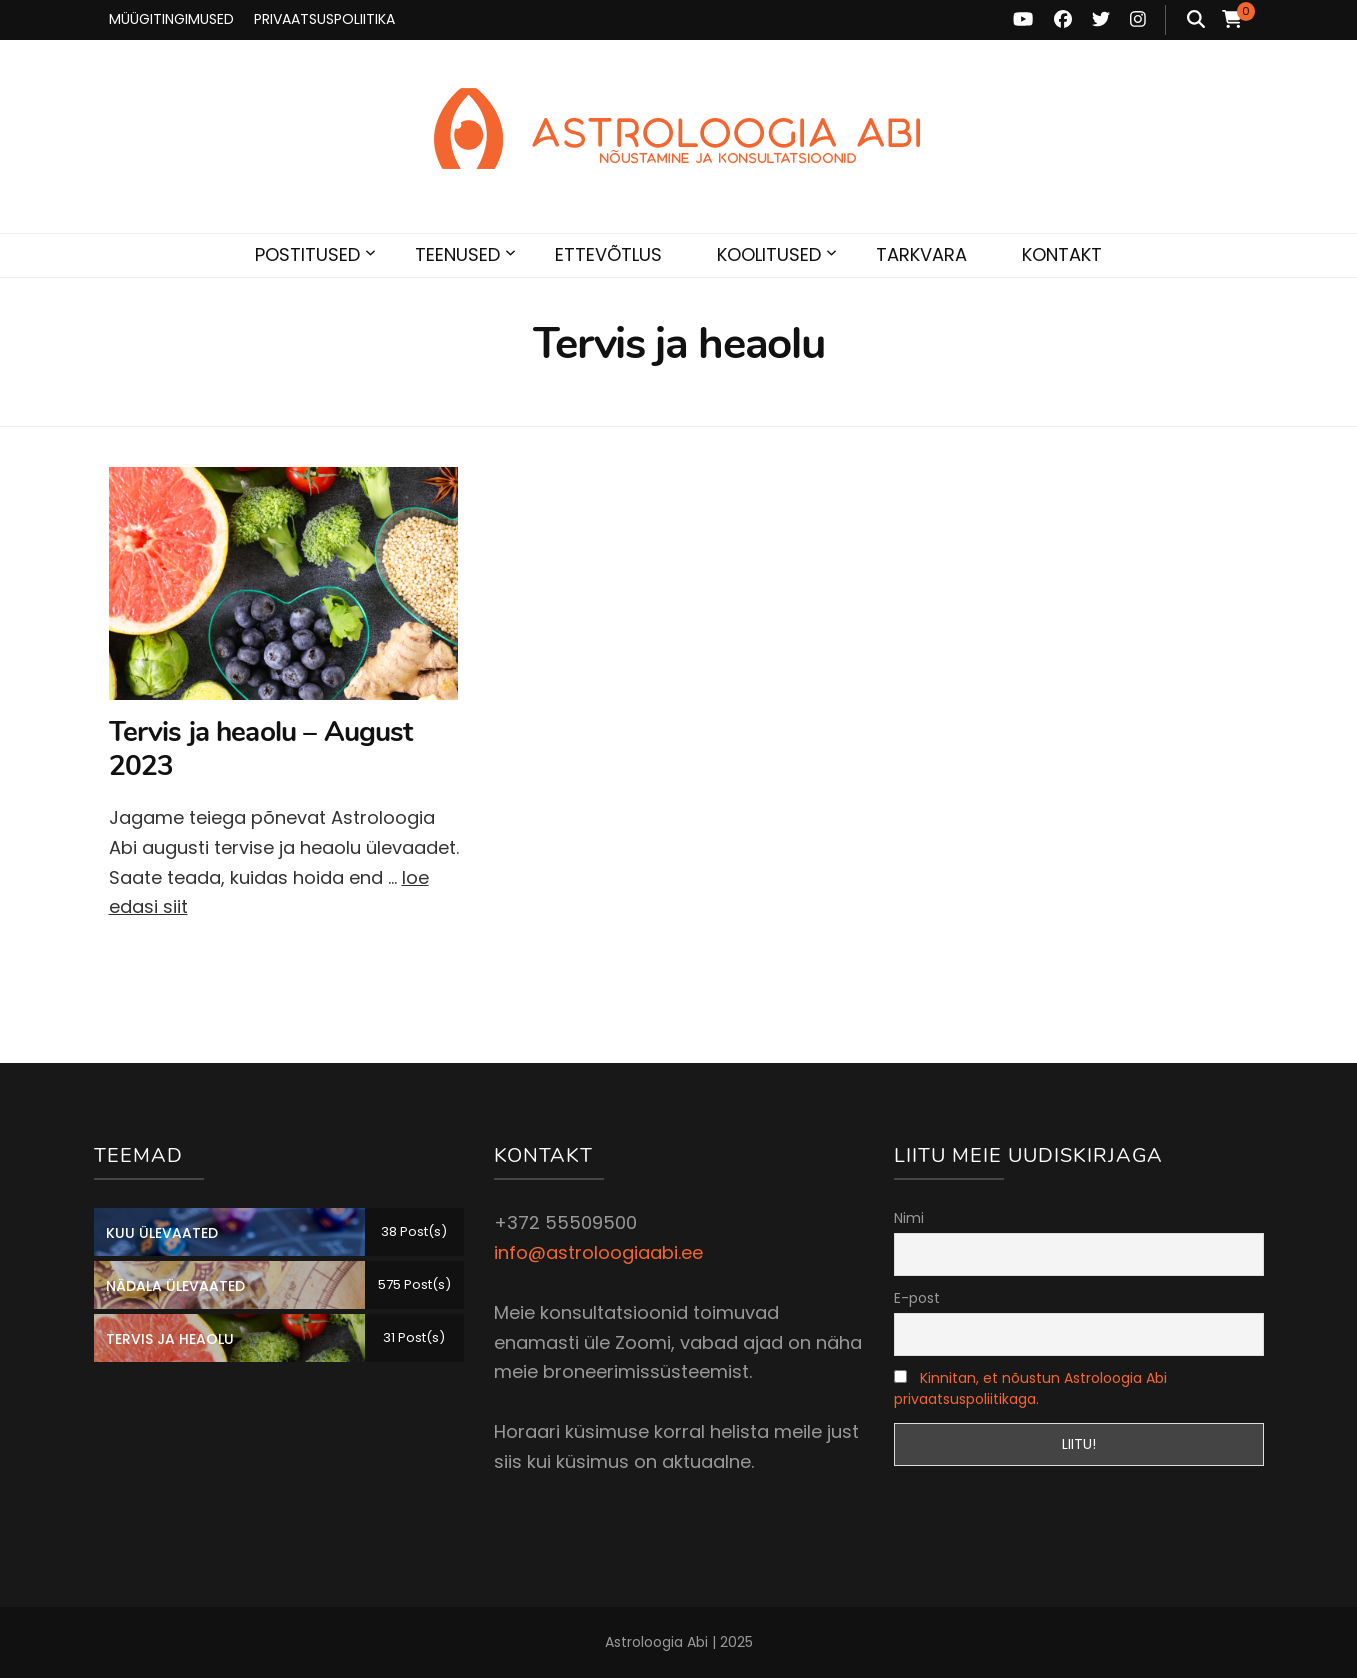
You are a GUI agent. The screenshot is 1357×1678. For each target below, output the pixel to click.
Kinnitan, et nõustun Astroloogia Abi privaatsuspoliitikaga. (1030, 1388)
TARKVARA (921, 254)
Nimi (909, 1218)
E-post (917, 1298)
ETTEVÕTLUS (608, 254)
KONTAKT (1062, 254)
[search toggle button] (1196, 20)
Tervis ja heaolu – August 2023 (261, 749)
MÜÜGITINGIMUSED (171, 19)
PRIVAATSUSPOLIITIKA (324, 19)
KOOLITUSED (769, 254)
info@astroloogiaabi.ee (598, 1252)
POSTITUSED (307, 254)
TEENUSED (457, 254)
